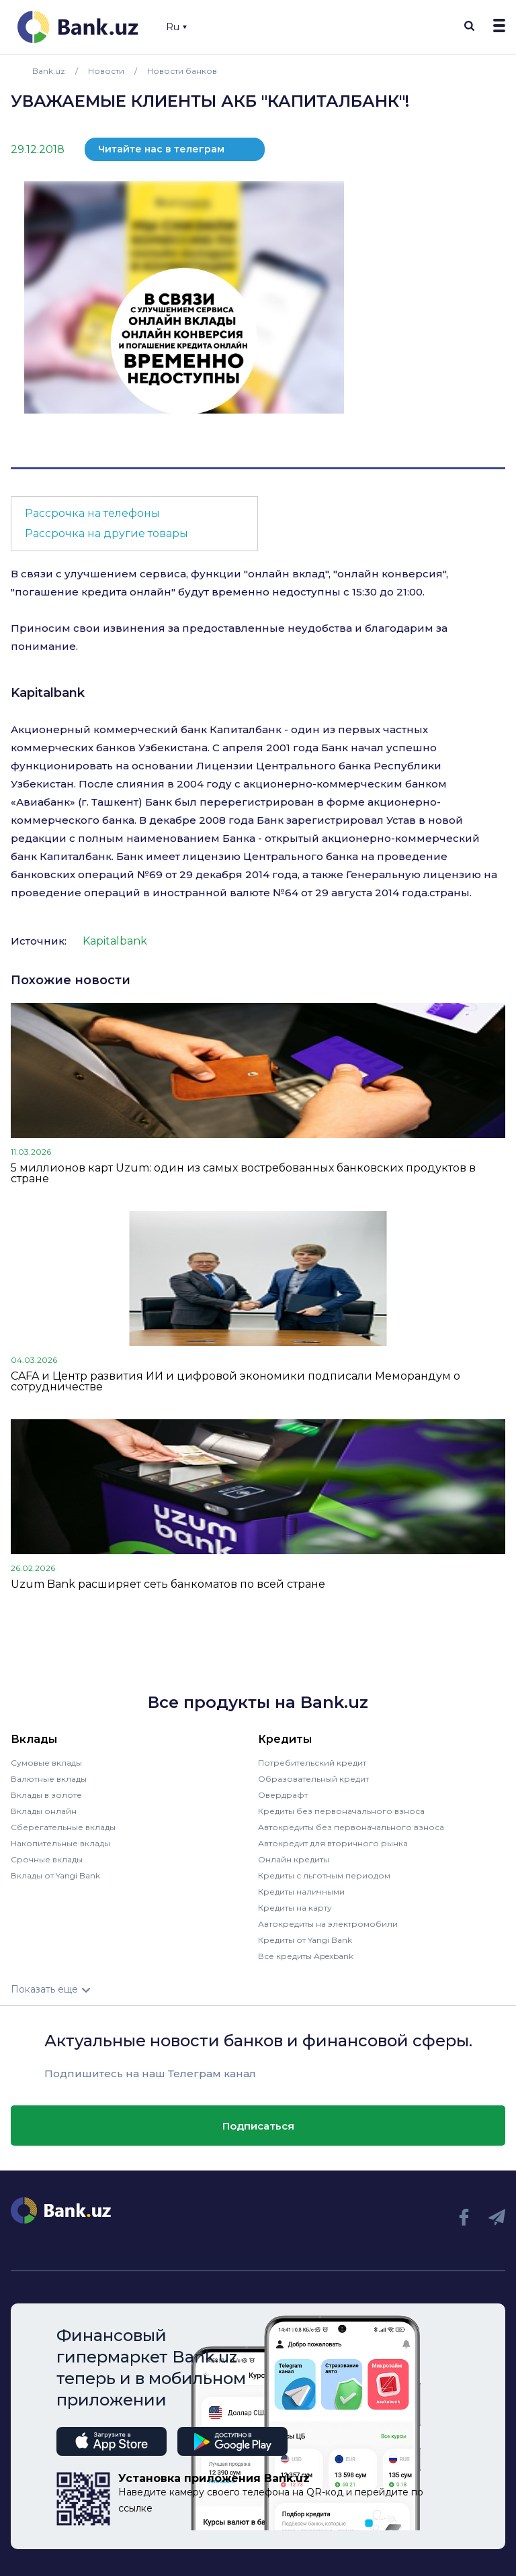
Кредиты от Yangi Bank (305, 1940)
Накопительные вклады (60, 1843)
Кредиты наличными (301, 1892)
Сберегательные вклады (63, 1827)
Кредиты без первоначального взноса (341, 1811)
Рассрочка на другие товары (106, 533)
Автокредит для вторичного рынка (333, 1843)
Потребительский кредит (312, 1763)
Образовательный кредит (313, 1779)
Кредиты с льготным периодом (324, 1875)
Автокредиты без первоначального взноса (351, 1827)
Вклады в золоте (46, 1795)
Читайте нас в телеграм (161, 149)
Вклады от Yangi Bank (55, 1875)
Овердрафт (283, 1795)
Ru (176, 26)
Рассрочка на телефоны (92, 513)
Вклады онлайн (44, 1811)
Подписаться (258, 2125)
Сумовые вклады (46, 1763)
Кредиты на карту (295, 1908)
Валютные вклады (49, 1779)
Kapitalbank (48, 692)
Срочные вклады (47, 1859)
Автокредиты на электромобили (328, 1924)
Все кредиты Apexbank (305, 1956)
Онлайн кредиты (293, 1859)
